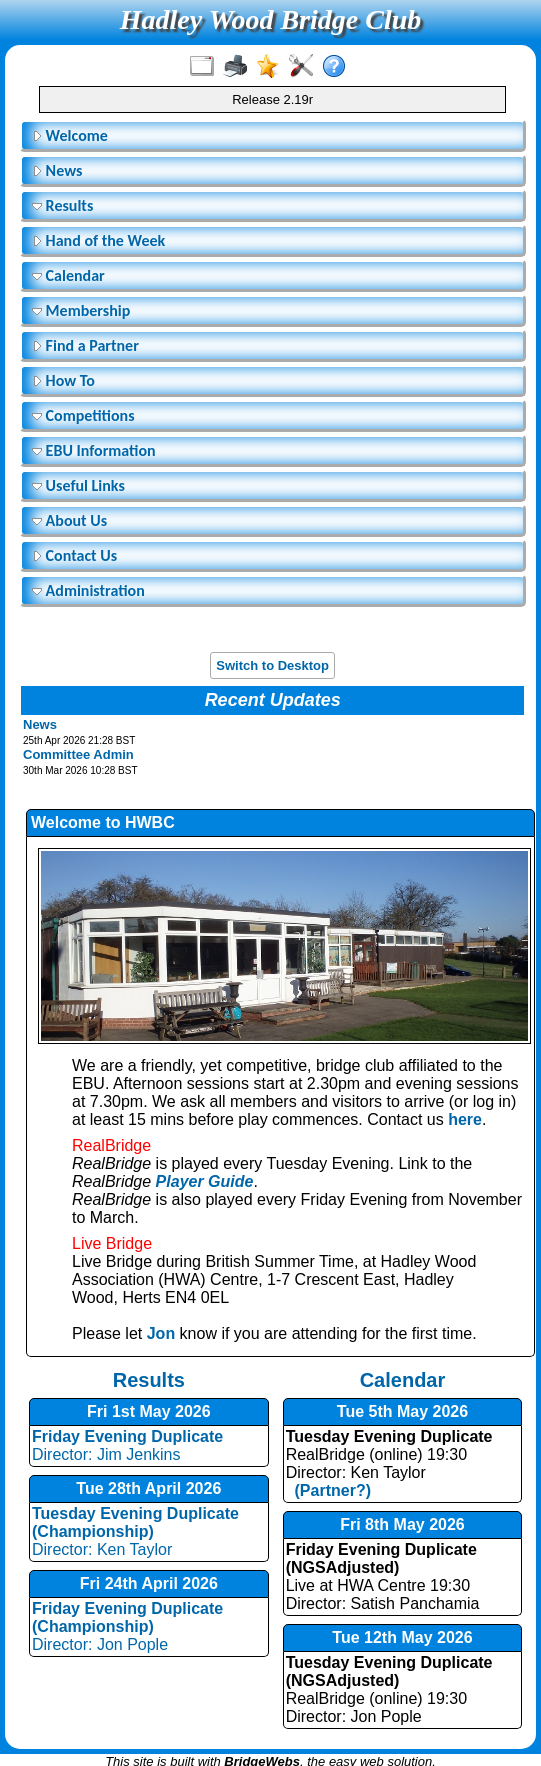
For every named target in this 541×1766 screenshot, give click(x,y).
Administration (88, 590)
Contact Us (74, 555)
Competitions (83, 415)
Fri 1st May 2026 (149, 1411)
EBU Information (94, 450)
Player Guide (205, 1181)
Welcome (70, 135)
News (57, 170)
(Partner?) (328, 1490)
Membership (81, 310)
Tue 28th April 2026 (148, 1488)
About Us (69, 520)
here (465, 1119)
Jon (161, 1333)
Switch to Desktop (272, 665)
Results (62, 205)
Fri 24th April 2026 (149, 1583)
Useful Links (78, 485)
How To (63, 380)
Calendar (68, 275)
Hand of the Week (98, 240)
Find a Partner (85, 345)
